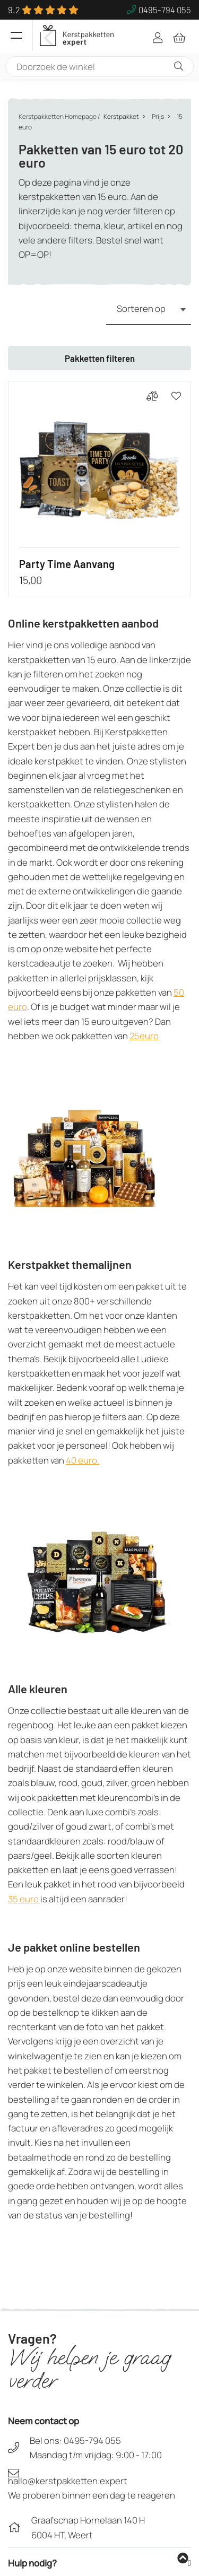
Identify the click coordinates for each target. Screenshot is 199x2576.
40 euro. (82, 1460)
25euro (144, 1036)
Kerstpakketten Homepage (58, 116)
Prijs (158, 116)
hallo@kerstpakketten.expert (67, 2481)
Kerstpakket (121, 116)
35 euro (24, 1899)
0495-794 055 (92, 2440)
